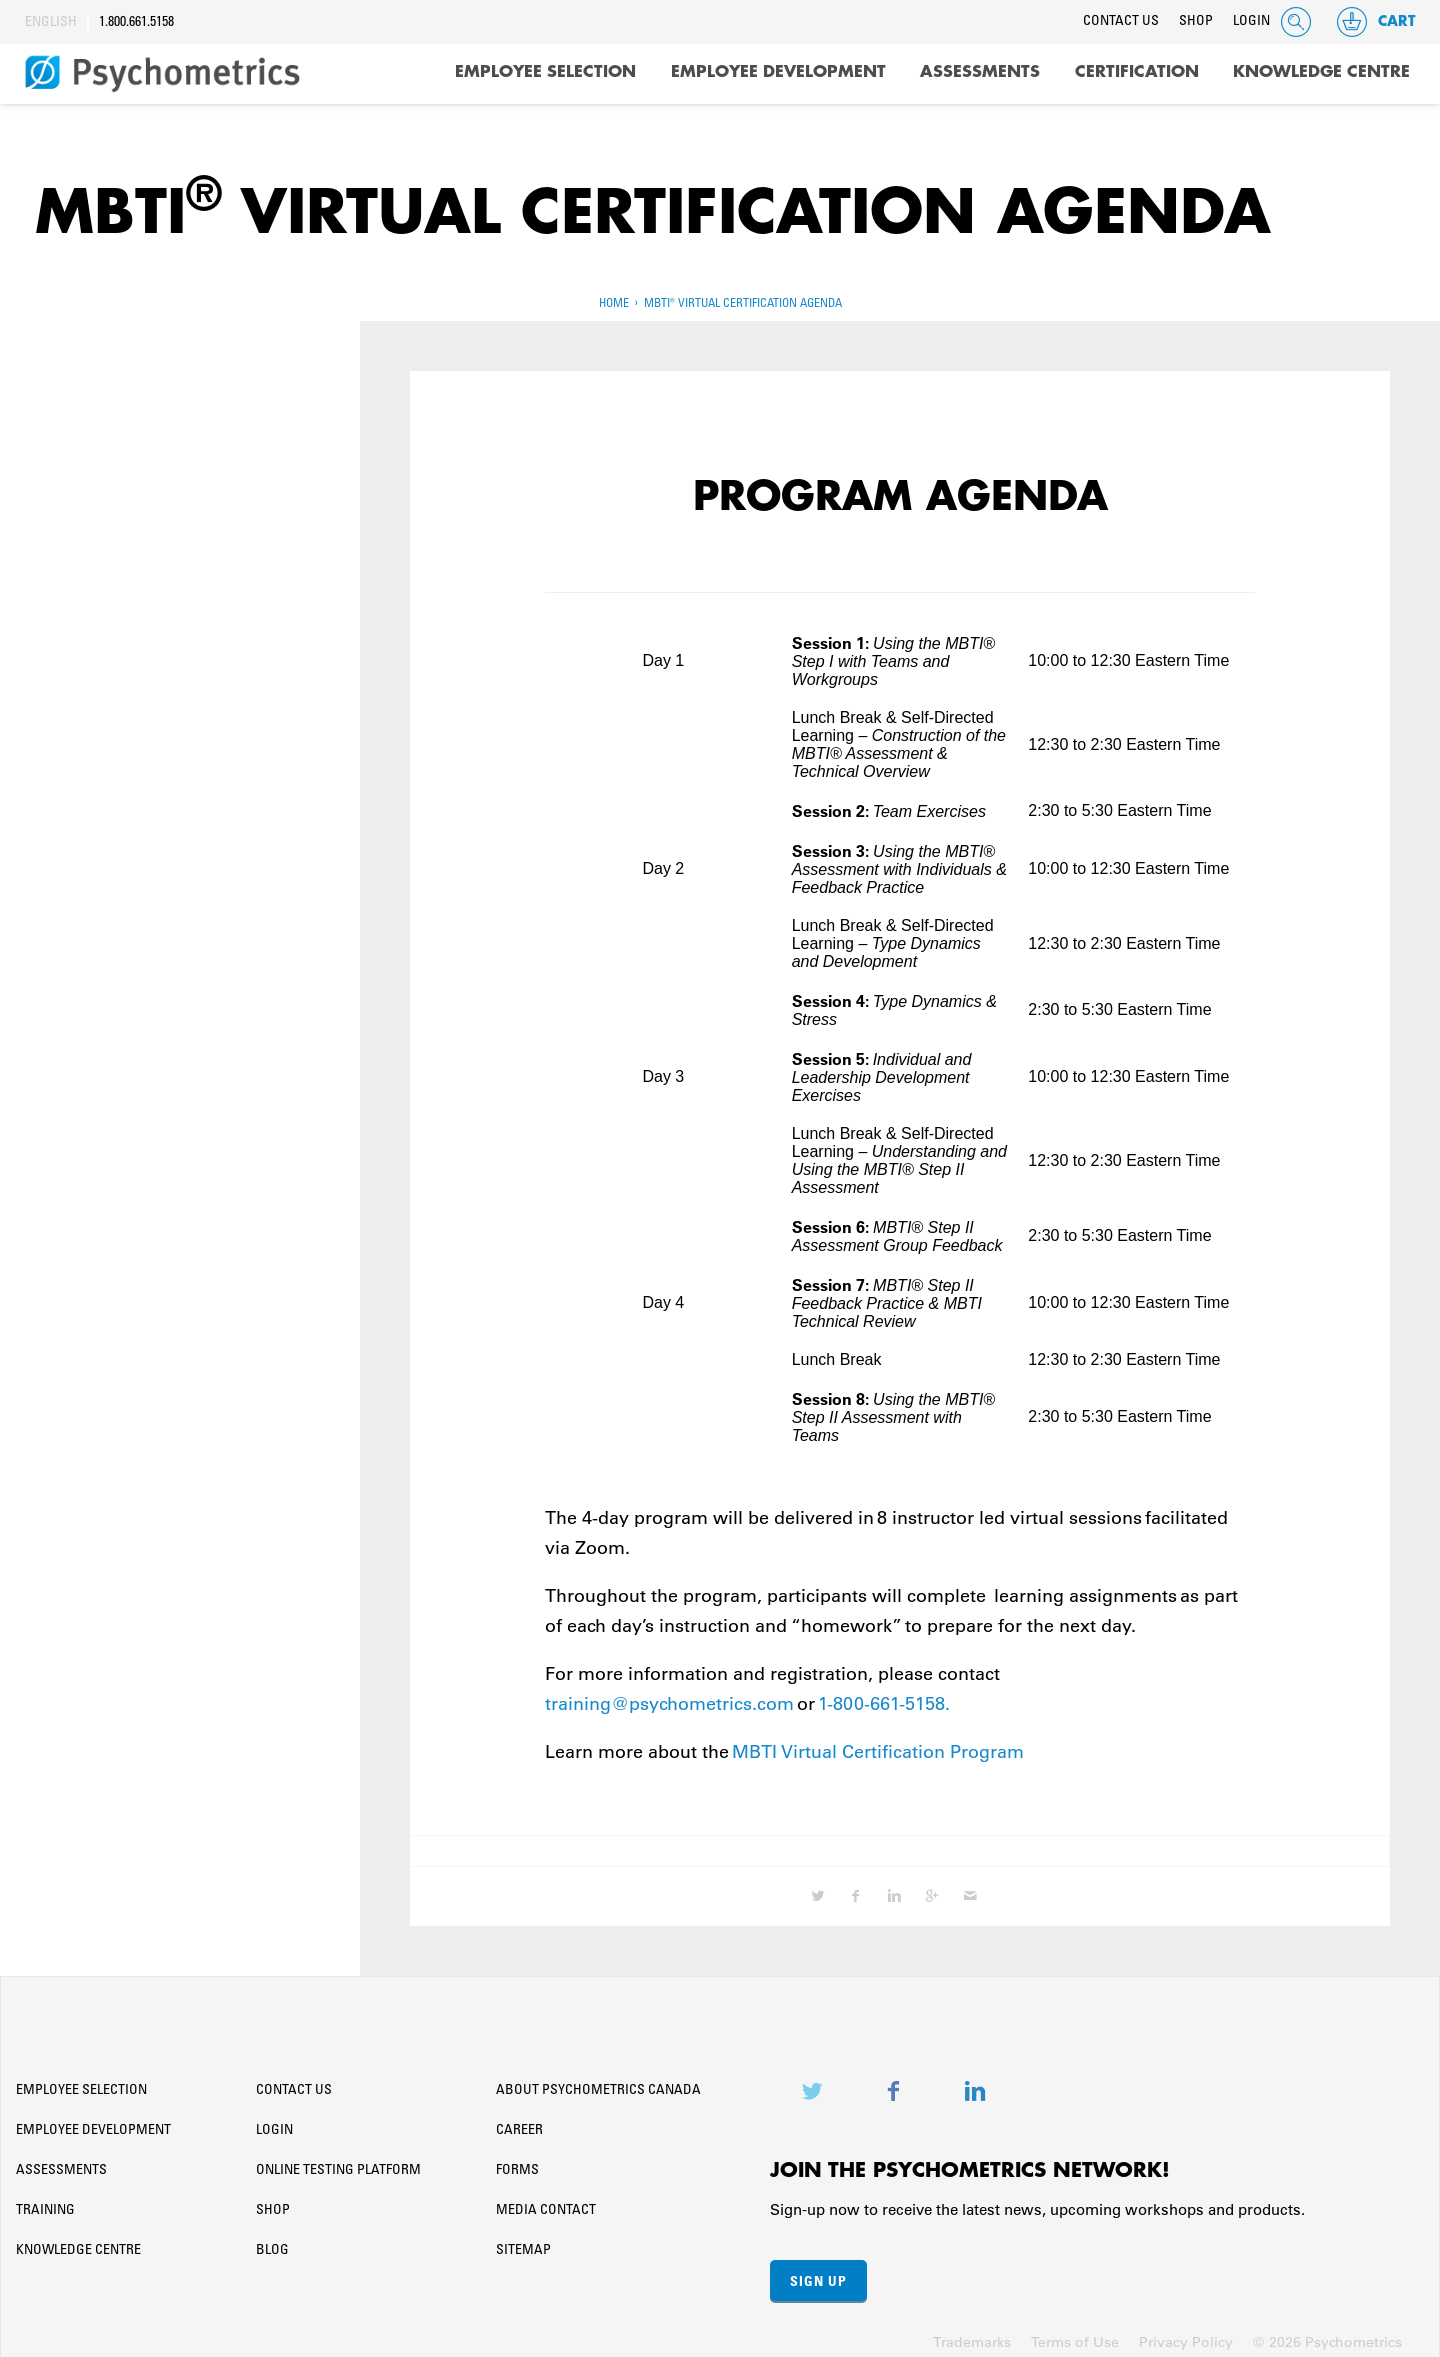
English (51, 23)
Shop (1196, 22)
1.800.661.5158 (136, 23)
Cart (1375, 22)
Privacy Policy (1186, 2335)
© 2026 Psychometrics (1327, 2335)
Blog (272, 2244)
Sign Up (818, 2273)
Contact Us (1121, 22)
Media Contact (546, 2204)
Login (1251, 22)
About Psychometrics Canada (598, 2084)
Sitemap (523, 2244)
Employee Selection (545, 72)
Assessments (980, 72)
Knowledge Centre (1321, 72)
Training (45, 2204)
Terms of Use (1075, 2335)
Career (519, 2124)
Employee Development (778, 72)
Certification (1137, 72)
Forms (517, 2164)
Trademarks (972, 2335)
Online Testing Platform (338, 2164)
